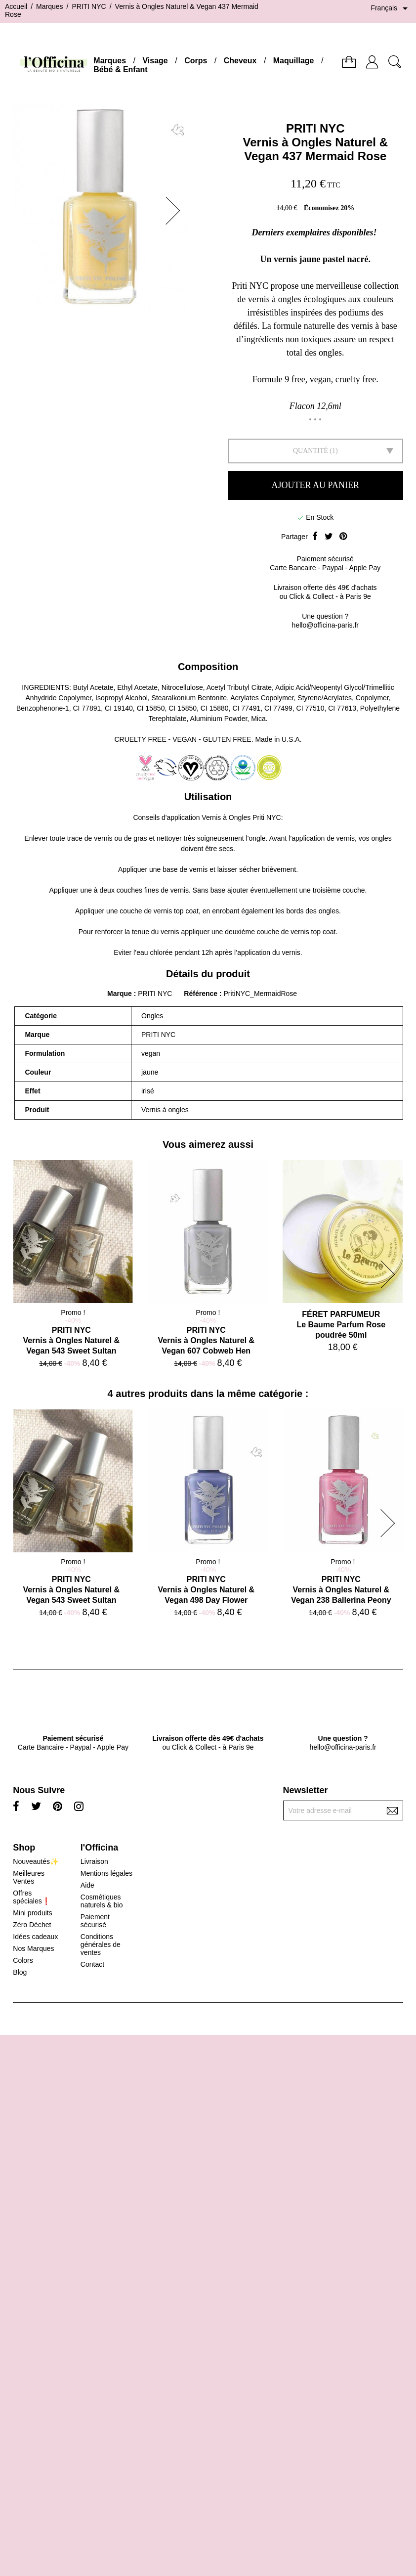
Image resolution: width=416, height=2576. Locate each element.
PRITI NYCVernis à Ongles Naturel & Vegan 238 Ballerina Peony (341, 1589)
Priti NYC (266, 817)
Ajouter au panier (315, 485)
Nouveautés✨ (35, 1861)
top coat (186, 911)
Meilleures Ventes (28, 1877)
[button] (176, 211)
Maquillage (293, 60)
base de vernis (185, 869)
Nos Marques (33, 1948)
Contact (92, 1964)
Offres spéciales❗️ (31, 1897)
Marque (119, 993)
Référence (201, 993)
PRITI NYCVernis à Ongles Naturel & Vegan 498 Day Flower (206, 1589)
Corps (195, 60)
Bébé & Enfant (120, 69)
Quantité (310, 450)
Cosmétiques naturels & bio (102, 1901)
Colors (23, 1960)
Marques (109, 60)
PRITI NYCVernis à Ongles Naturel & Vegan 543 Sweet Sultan (71, 1340)
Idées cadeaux (35, 1937)
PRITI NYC (315, 128)
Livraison (94, 1861)
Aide (87, 1885)
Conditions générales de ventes (101, 1944)
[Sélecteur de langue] (391, 8)
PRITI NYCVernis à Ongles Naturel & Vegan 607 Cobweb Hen (206, 1340)
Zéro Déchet (32, 1925)
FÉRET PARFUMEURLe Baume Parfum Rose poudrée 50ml (341, 1324)
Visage (154, 60)
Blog (20, 1972)
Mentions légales (106, 1873)
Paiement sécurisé (95, 1921)
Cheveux (240, 60)
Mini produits (32, 1913)
